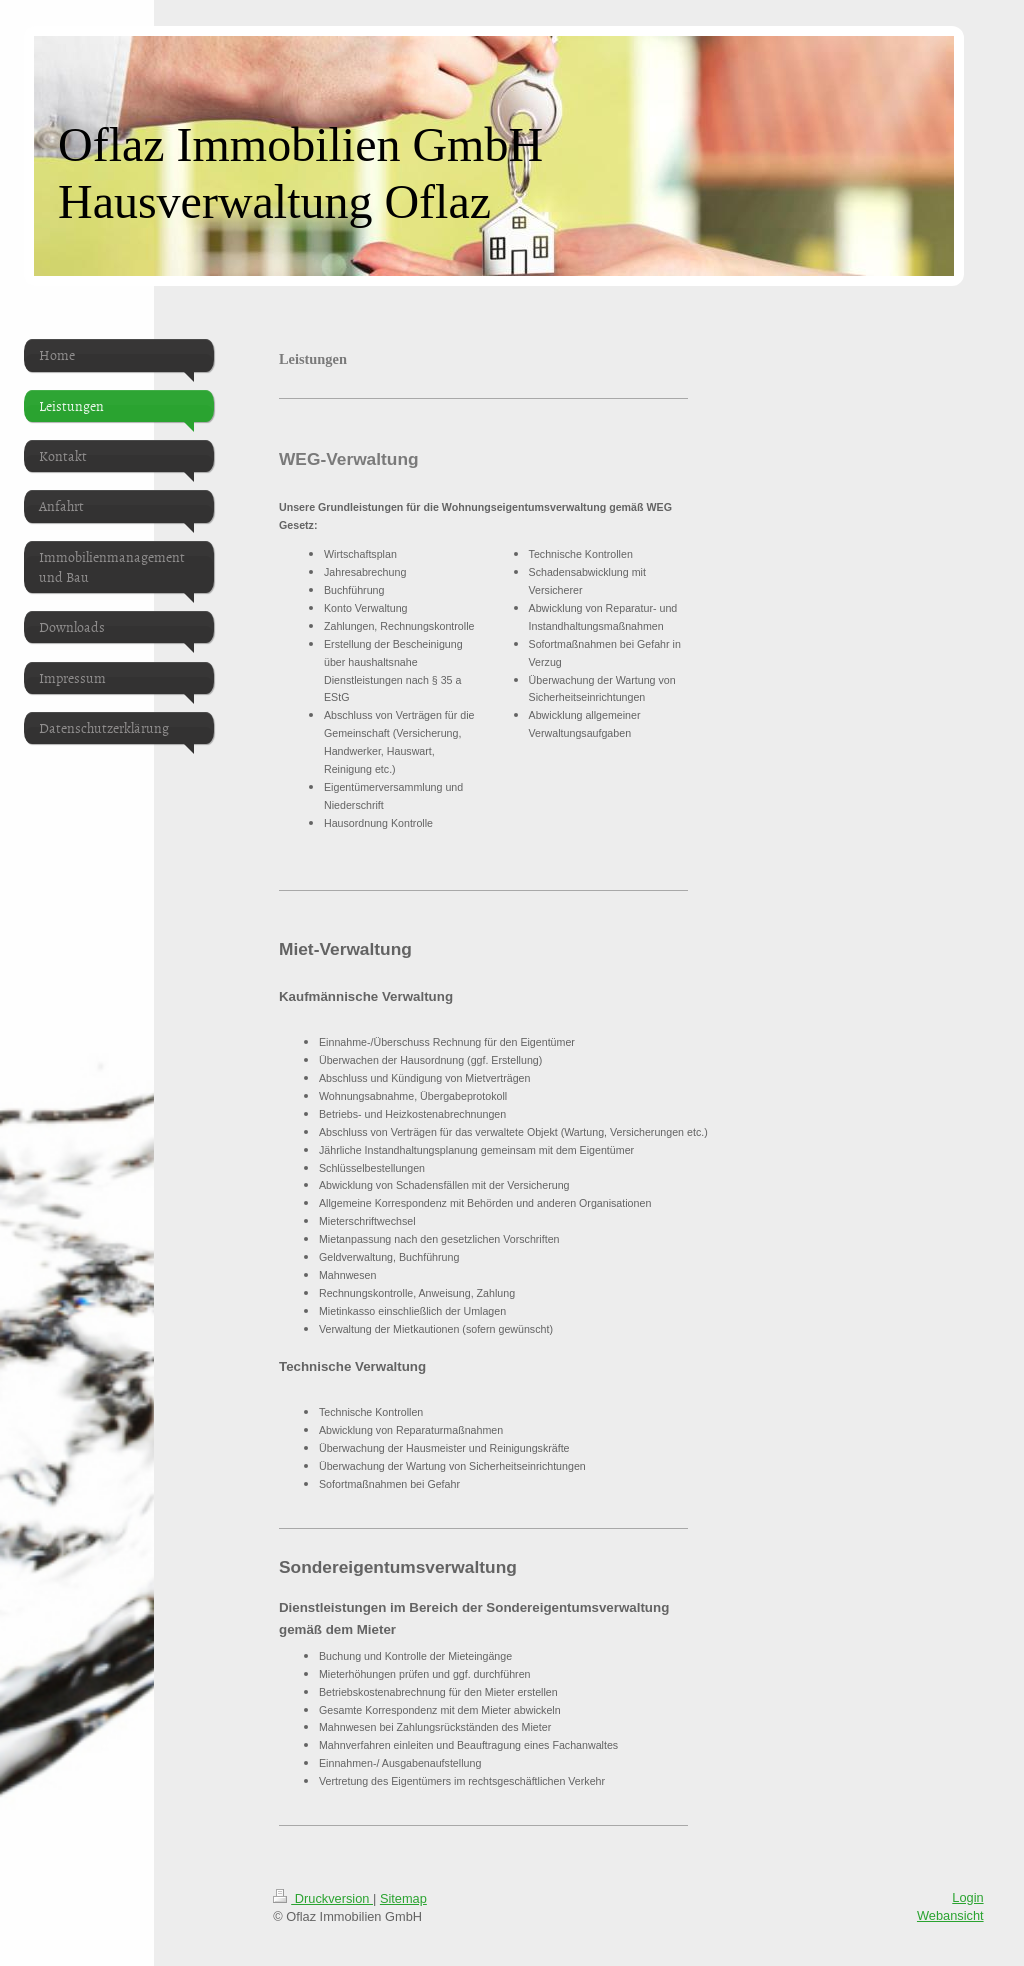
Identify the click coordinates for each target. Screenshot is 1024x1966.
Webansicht (950, 1915)
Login (967, 1897)
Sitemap (403, 1898)
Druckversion (323, 1898)
